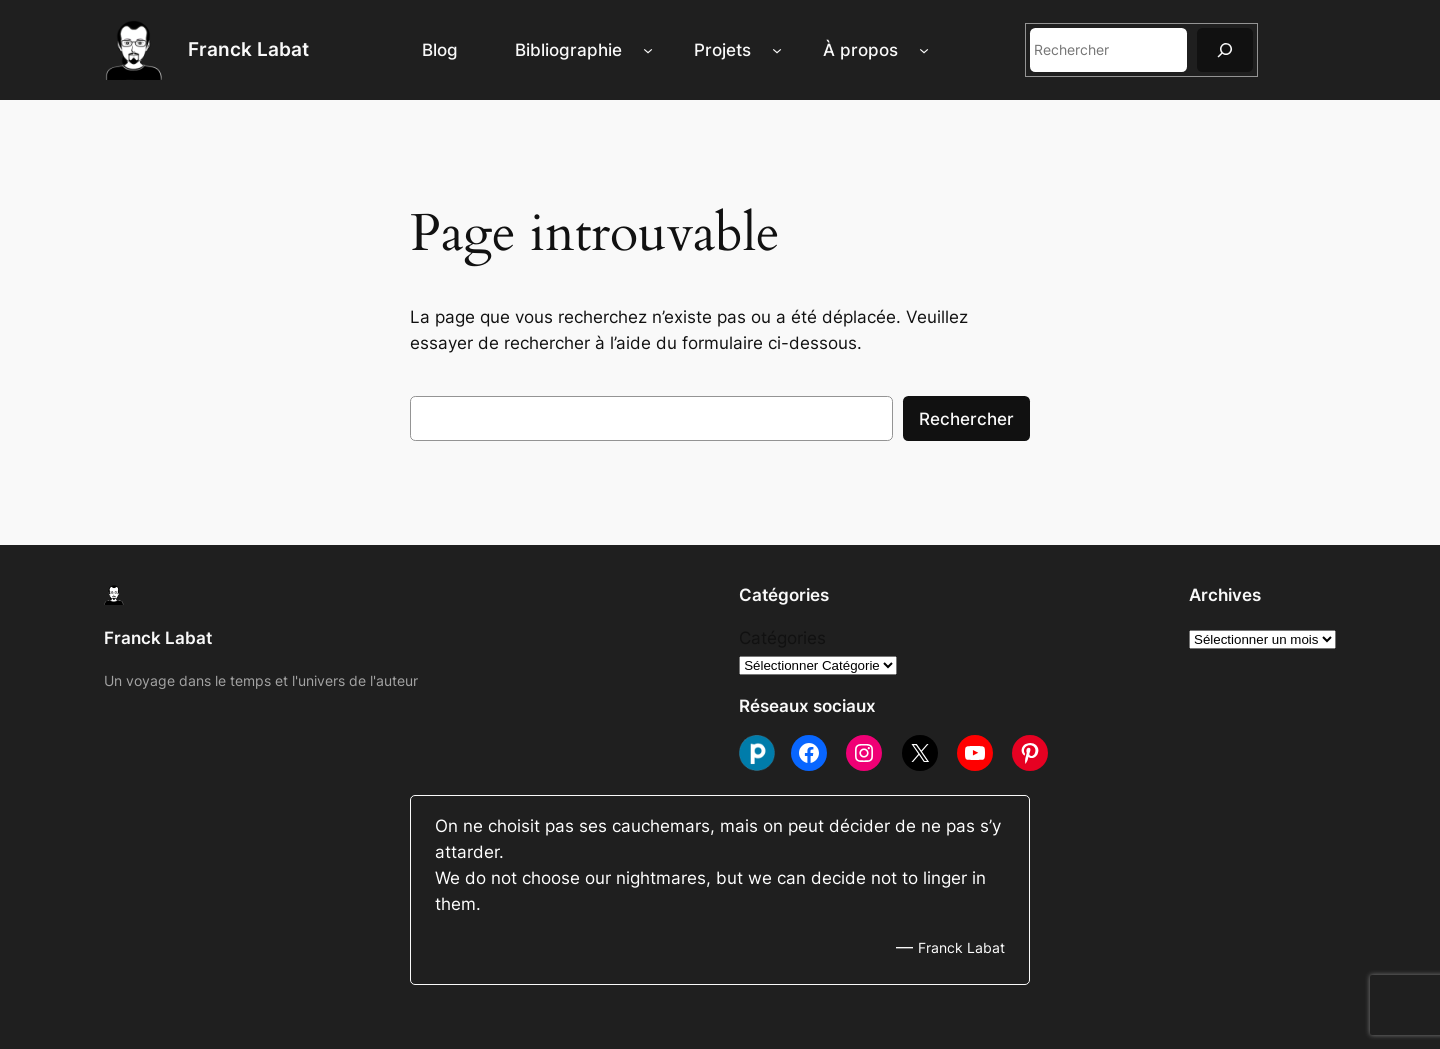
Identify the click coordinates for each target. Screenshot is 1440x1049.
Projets (722, 50)
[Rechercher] (1225, 49)
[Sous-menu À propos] (924, 50)
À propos (860, 50)
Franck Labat (248, 49)
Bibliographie (568, 50)
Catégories (782, 638)
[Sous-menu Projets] (777, 50)
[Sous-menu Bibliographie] (648, 50)
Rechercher (966, 419)
